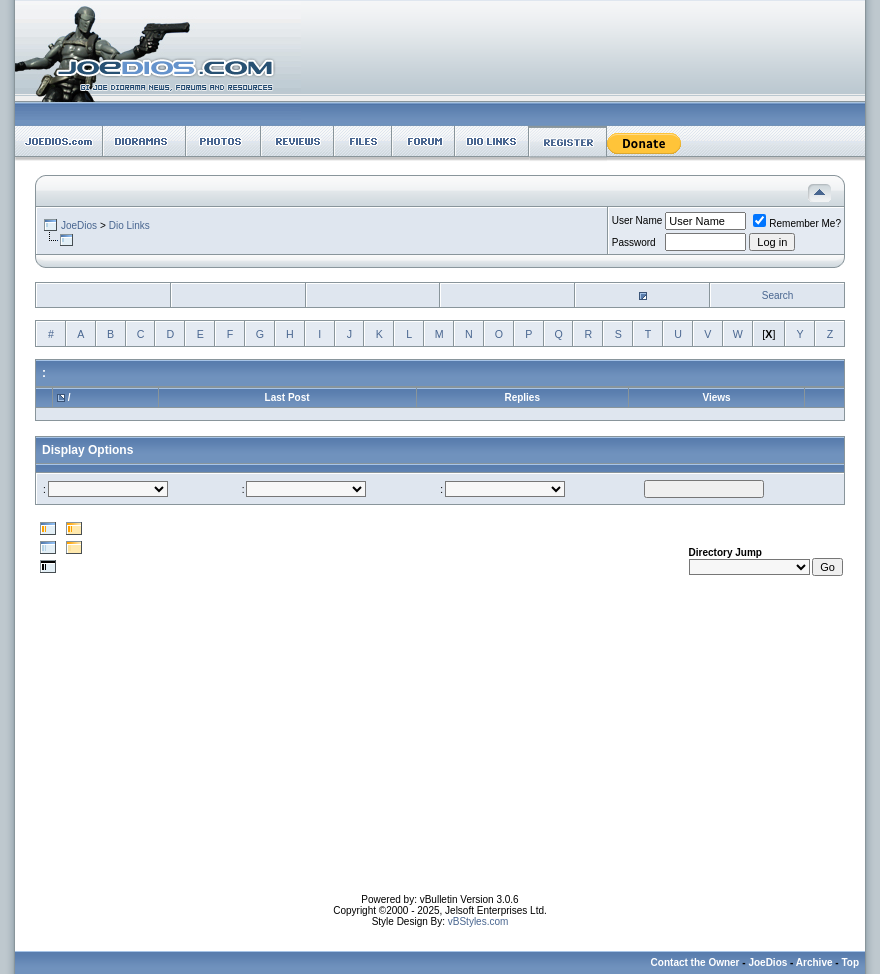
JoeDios (79, 225)
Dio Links (129, 225)
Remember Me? (797, 223)
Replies (522, 397)
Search (778, 295)
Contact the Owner (695, 962)
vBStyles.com (478, 921)
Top (850, 962)
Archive (814, 962)
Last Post (287, 397)
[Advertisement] (440, 754)
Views (716, 397)
